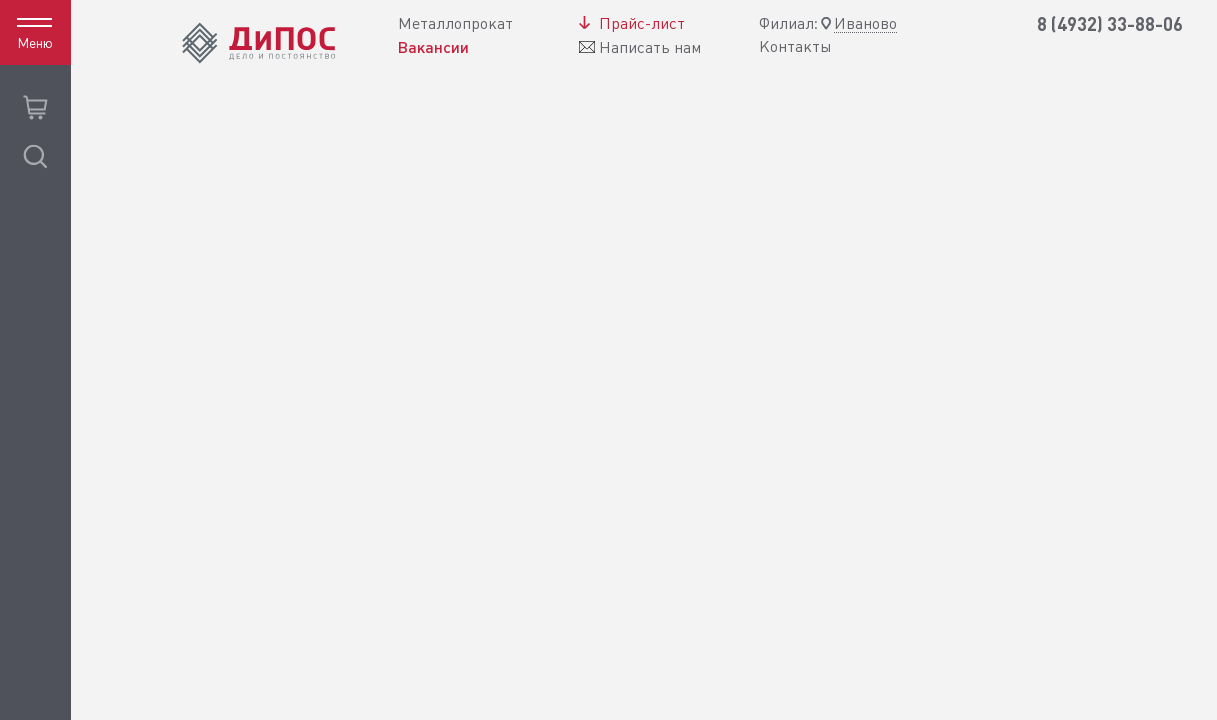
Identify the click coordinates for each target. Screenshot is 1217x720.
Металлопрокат (455, 23)
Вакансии (433, 47)
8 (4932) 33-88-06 (1110, 24)
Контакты (795, 47)
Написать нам (650, 47)
